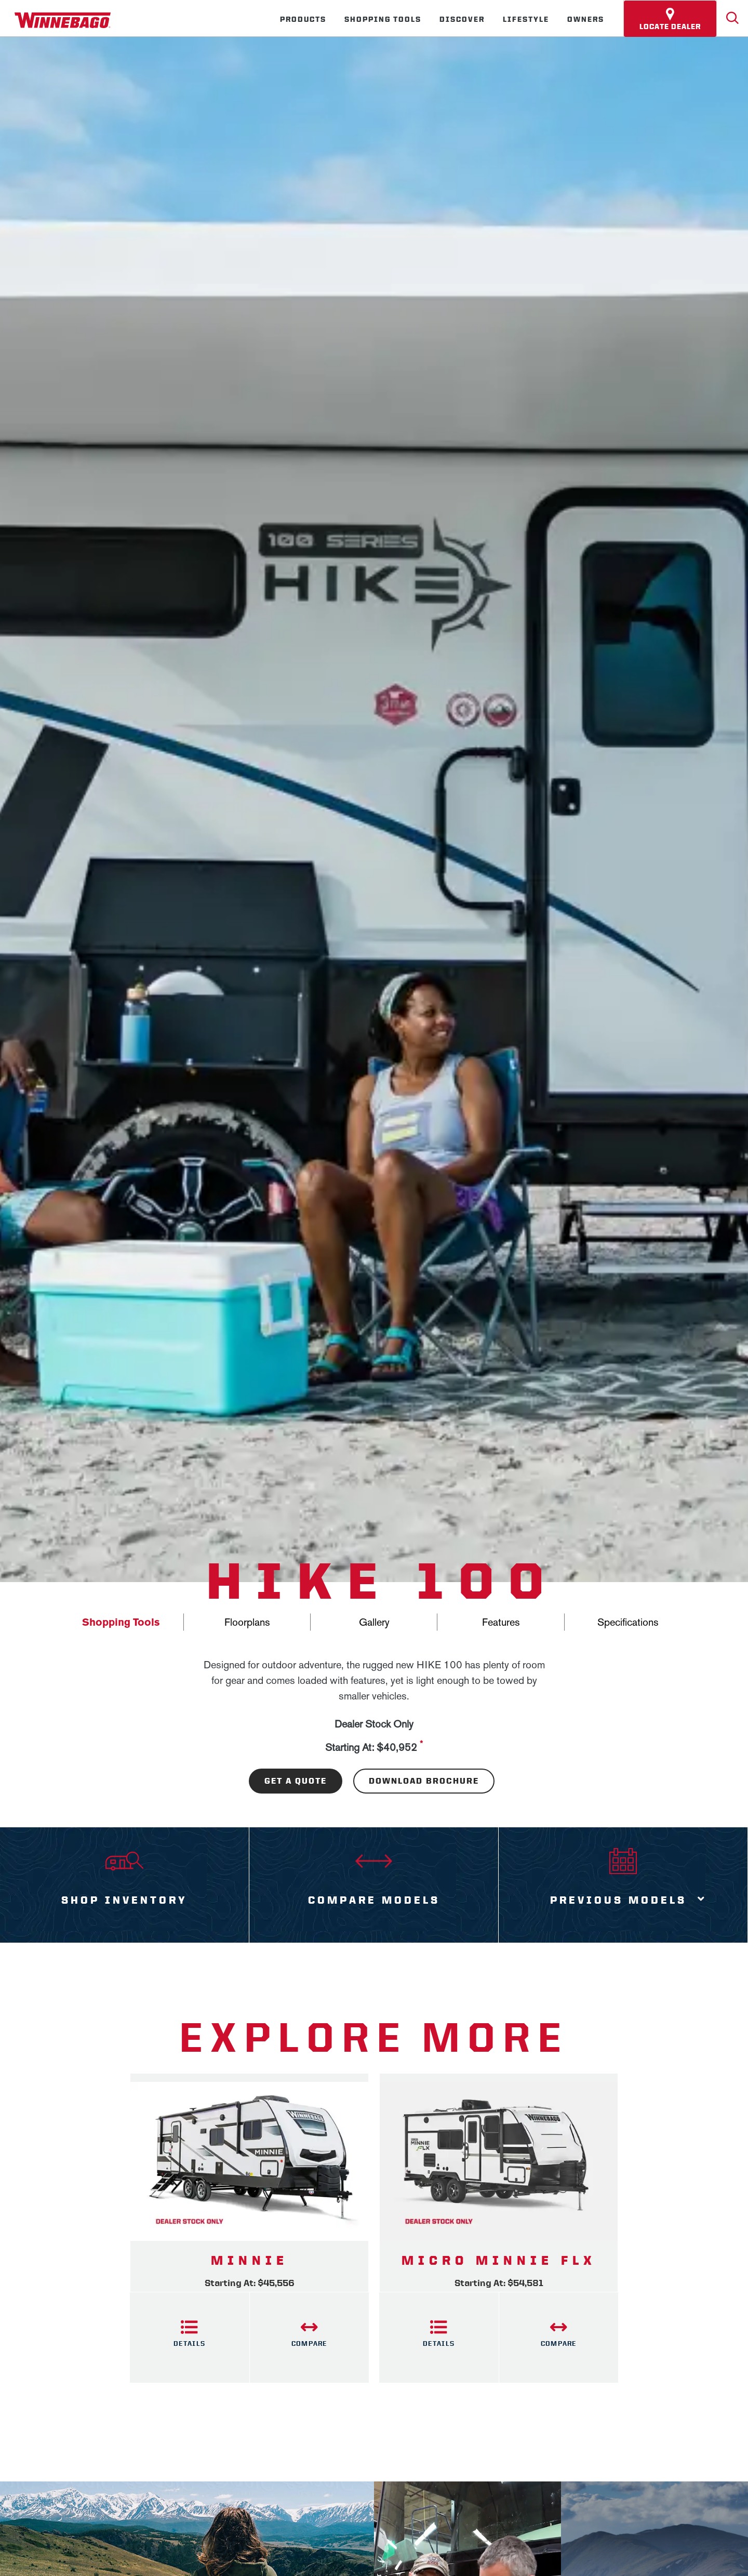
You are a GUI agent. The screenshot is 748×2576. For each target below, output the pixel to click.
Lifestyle (526, 19)
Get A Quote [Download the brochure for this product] (295, 1781)
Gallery (374, 1622)
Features (501, 1622)
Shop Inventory (124, 1900)
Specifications (628, 1622)
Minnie (249, 2261)
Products (303, 19)
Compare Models (374, 1900)
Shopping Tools (382, 19)
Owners (585, 19)
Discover (462, 19)
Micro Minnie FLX (499, 2261)
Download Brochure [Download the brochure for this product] (424, 1781)
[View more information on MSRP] (421, 1748)
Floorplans (247, 1622)
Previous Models (618, 1900)
